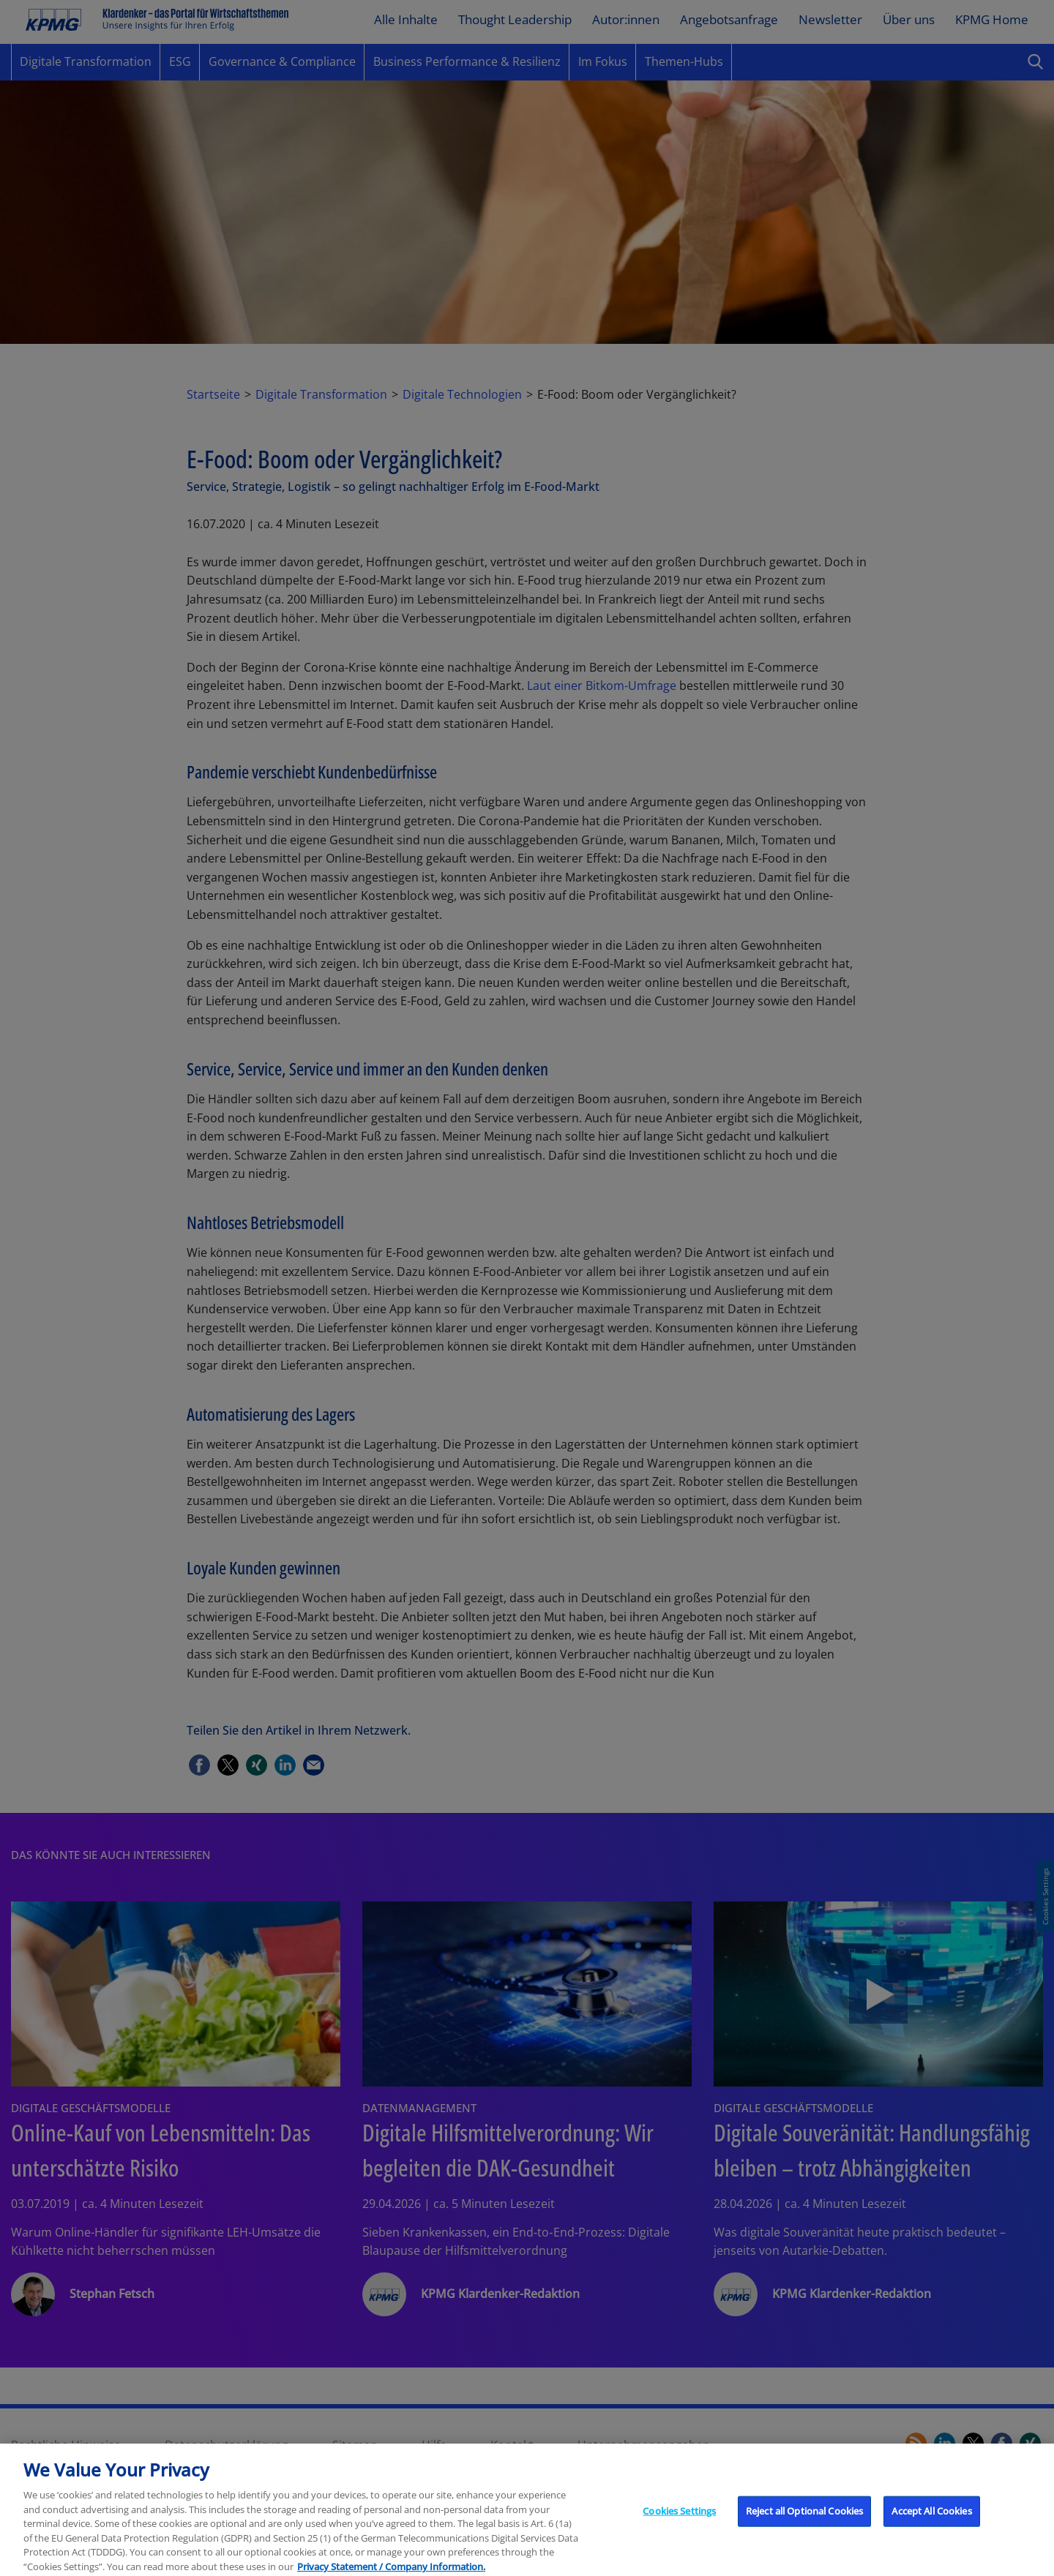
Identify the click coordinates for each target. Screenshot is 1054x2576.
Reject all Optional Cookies (805, 2524)
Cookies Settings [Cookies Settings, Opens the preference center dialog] (679, 2524)
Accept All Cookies (931, 2524)
